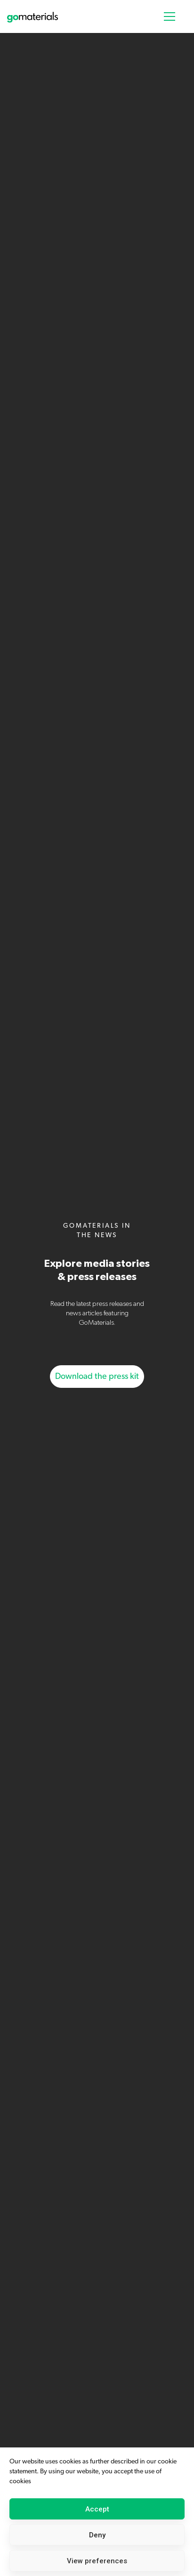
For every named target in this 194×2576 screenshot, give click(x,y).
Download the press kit (97, 1376)
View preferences (97, 2561)
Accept (97, 2509)
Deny (97, 2535)
